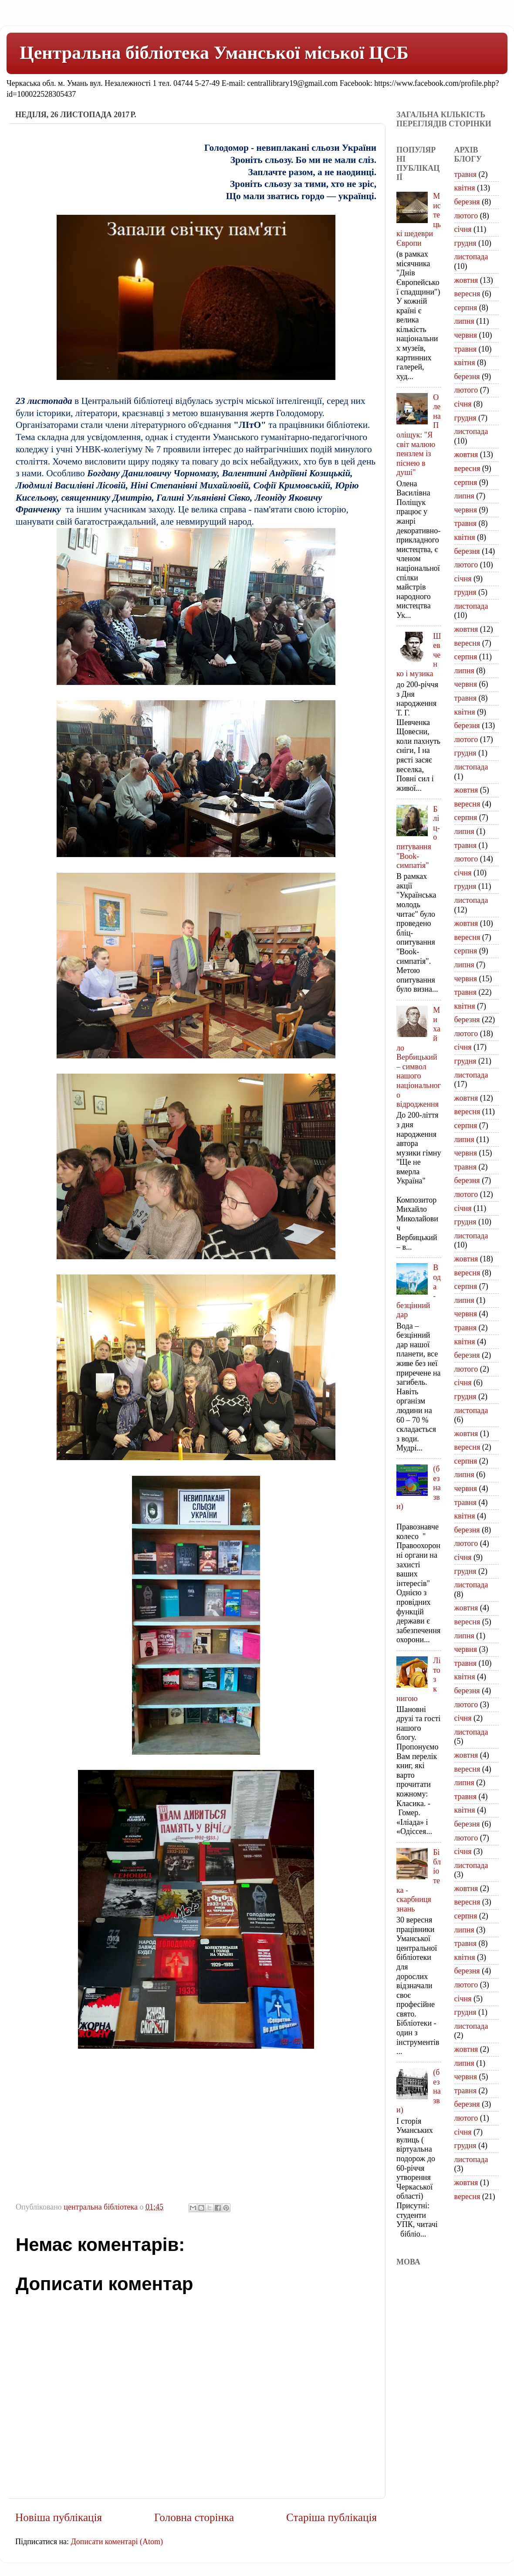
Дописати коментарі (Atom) (117, 2541)
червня (465, 335)
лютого (466, 215)
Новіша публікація (58, 2517)
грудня (465, 243)
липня (464, 321)
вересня (467, 293)
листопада (471, 256)
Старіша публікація (331, 2517)
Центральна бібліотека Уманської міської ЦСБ (214, 53)
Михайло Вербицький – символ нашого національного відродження (418, 1057)
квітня (464, 187)
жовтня (466, 280)
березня (467, 201)
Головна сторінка (194, 2517)
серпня (465, 307)
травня (465, 174)
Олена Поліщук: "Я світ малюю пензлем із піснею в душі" (418, 435)
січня (463, 229)
